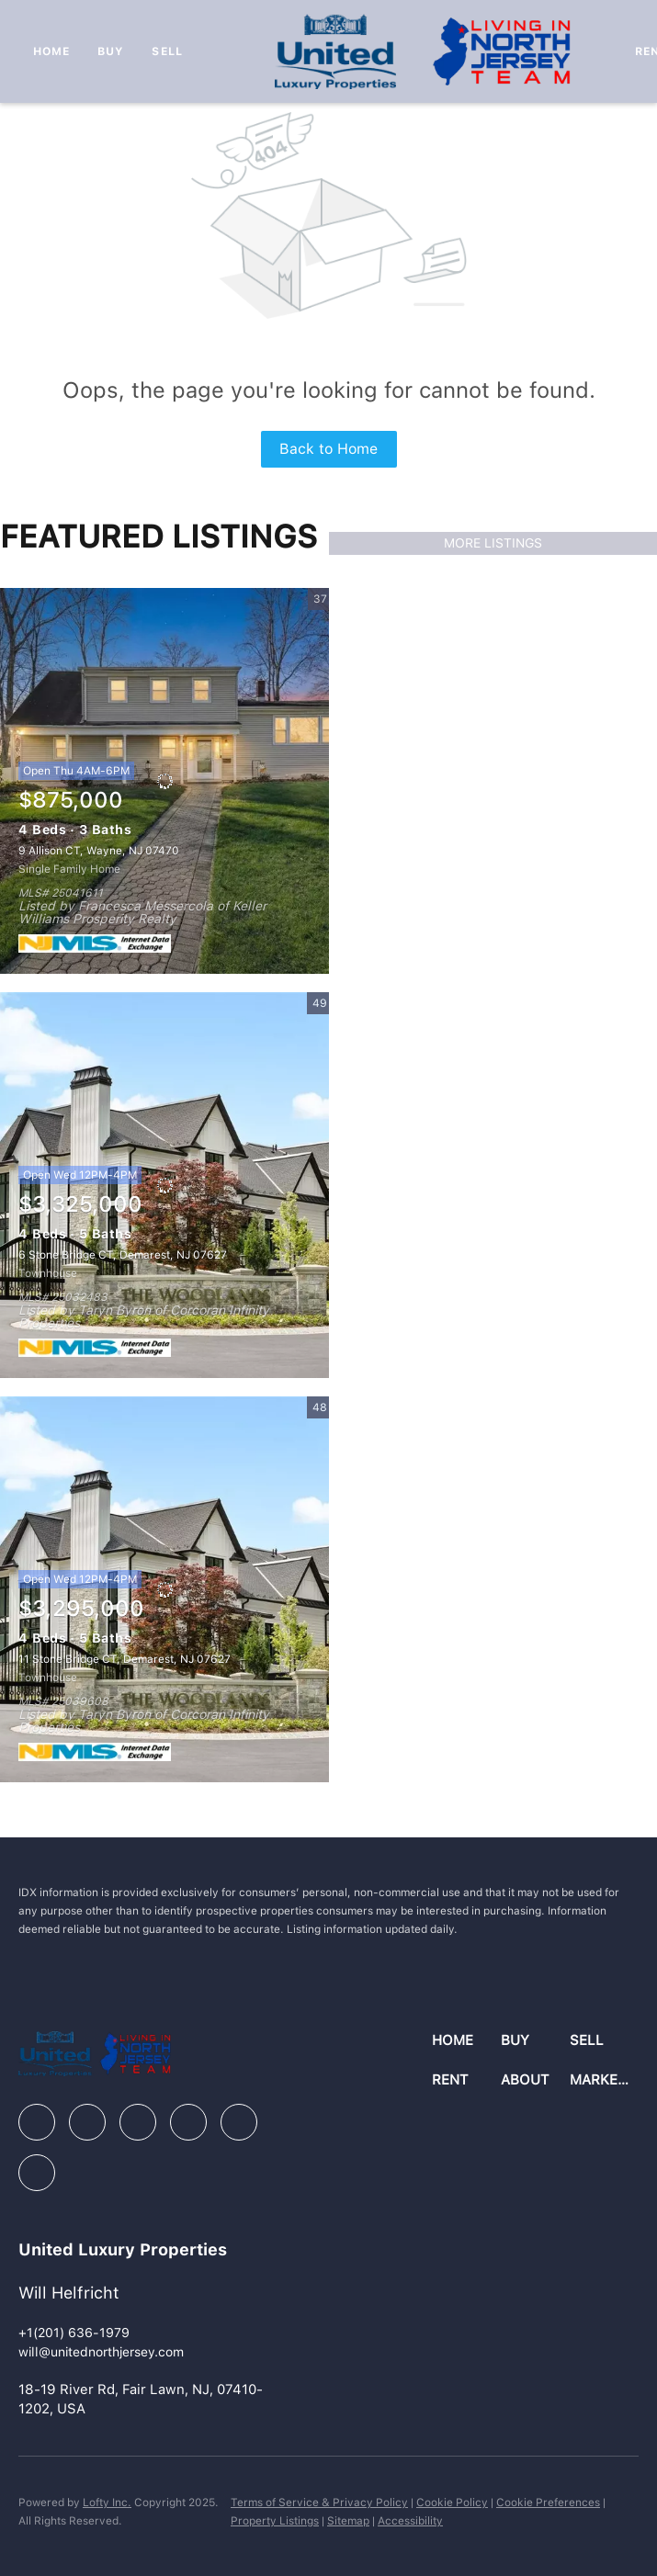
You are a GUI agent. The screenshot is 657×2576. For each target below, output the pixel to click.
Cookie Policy (452, 2502)
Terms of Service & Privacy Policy (319, 2502)
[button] (466, 2040)
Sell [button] (167, 51)
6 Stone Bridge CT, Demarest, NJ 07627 (122, 1254)
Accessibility (410, 2520)
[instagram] (188, 2122)
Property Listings (275, 2520)
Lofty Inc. (107, 2502)
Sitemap (348, 2520)
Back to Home (328, 449)
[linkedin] (87, 2122)
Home (51, 51)
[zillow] (137, 2122)
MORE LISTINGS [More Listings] (493, 543)
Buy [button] (110, 51)
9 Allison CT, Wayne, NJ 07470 (98, 850)
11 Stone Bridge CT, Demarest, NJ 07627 (124, 1659)
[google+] (36, 2172)
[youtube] (239, 2122)
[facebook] (36, 2122)
